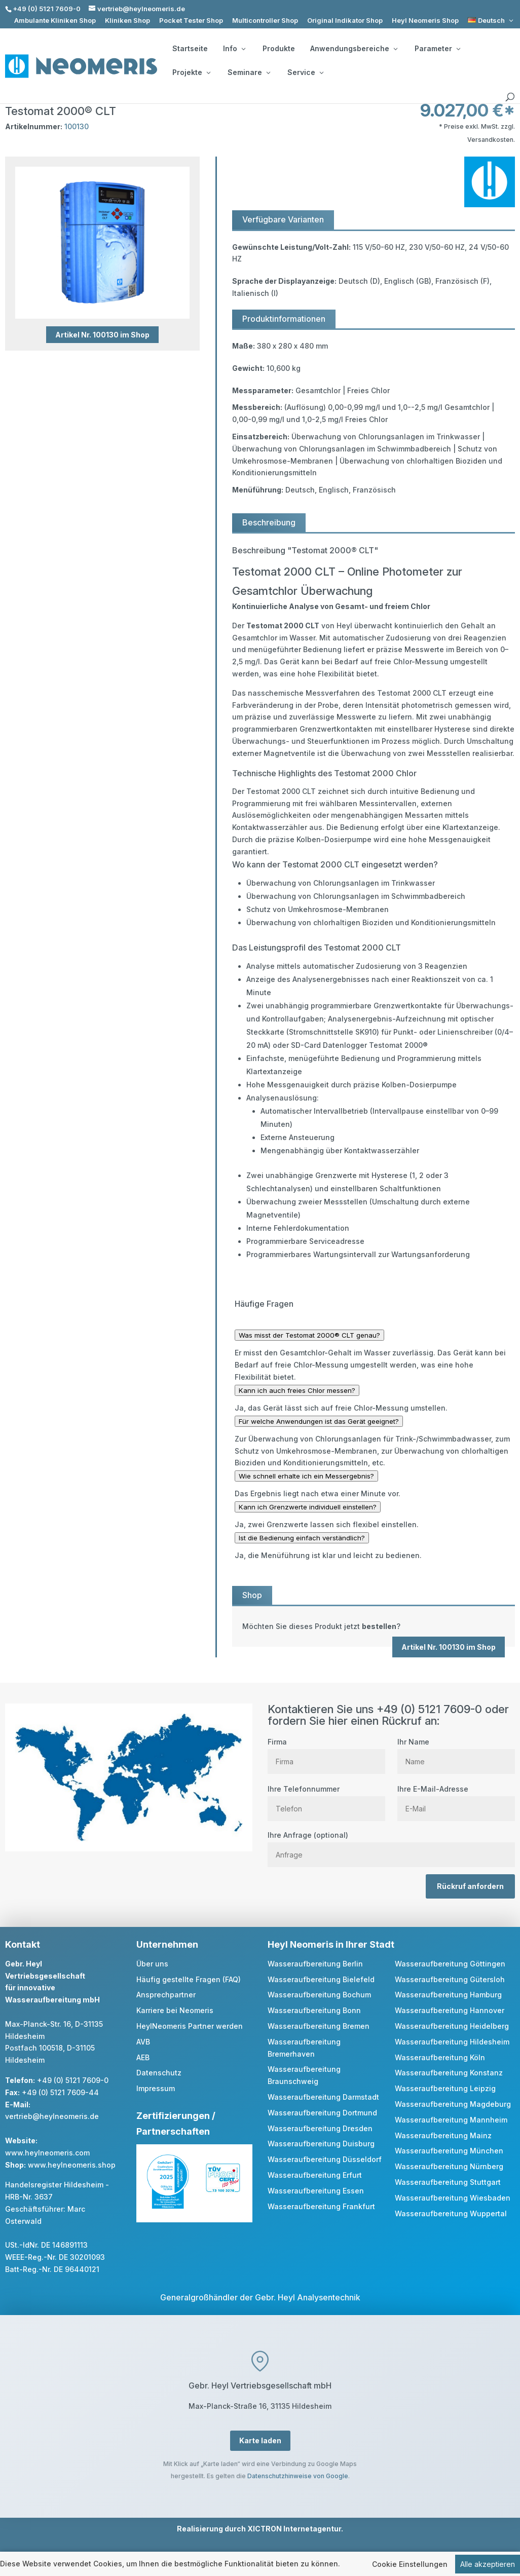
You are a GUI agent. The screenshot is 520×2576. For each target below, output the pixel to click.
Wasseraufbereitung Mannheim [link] (451, 2119)
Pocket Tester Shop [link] (191, 20)
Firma (326, 1751)
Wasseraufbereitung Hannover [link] (449, 2010)
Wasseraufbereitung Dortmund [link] (322, 2112)
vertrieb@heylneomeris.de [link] (52, 2116)
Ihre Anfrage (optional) (391, 1845)
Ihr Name (456, 1751)
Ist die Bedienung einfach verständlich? (302, 1538)
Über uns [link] (152, 1963)
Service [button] (305, 72)
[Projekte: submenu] (208, 72)
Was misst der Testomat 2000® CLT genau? (309, 1335)
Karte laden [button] (260, 2440)
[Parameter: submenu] (458, 49)
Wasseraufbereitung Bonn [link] (314, 2010)
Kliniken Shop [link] (127, 20)
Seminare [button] (249, 72)
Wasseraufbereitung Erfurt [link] (315, 2175)
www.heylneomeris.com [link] (47, 2152)
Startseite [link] (190, 48)
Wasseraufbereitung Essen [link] (316, 2190)
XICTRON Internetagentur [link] (294, 2528)
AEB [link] (143, 2057)
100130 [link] (76, 126)
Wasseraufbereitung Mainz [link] (443, 2135)
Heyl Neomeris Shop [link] (425, 20)
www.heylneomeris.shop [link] (72, 2165)
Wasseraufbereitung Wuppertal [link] (451, 2213)
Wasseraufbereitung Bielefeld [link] (321, 1979)
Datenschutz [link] (158, 2072)
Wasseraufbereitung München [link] (449, 2150)
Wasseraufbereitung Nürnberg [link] (449, 2166)
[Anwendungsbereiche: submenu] (395, 49)
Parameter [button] (437, 48)
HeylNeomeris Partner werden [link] (189, 2026)
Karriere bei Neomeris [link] (174, 2010)
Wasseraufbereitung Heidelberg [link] (452, 2026)
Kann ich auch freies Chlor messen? (297, 1390)
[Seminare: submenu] (268, 72)
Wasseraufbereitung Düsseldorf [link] (325, 2159)
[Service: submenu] (321, 72)
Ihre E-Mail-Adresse (456, 1799)
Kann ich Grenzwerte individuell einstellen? (308, 1507)
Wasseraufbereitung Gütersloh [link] (450, 1979)
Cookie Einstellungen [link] (410, 2569)
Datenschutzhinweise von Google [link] (297, 2476)
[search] (510, 97)
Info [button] (234, 48)
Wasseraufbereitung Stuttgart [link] (448, 2182)
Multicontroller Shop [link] (265, 20)
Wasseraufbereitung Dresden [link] (320, 2128)
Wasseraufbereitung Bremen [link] (318, 2026)
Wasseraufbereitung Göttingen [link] (450, 1963)
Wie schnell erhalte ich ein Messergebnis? (306, 1476)
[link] (491, 20)
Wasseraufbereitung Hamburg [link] (448, 1994)
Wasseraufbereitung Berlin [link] (315, 1963)
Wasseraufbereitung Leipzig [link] (445, 2088)
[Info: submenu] (243, 49)
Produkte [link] (279, 48)
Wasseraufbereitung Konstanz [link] (449, 2072)
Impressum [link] (155, 2088)
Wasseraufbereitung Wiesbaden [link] (452, 2197)
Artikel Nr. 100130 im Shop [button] (102, 334)
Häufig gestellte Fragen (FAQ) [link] (188, 1979)
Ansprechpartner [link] (166, 1994)
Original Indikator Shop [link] (345, 20)
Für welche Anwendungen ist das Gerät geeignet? (319, 1421)
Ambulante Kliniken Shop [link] (55, 20)
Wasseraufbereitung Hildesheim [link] (452, 2041)
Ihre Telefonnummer (326, 1799)
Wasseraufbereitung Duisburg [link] (321, 2143)
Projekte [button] (191, 72)
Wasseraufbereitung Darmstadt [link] (323, 2097)
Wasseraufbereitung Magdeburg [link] (453, 2104)
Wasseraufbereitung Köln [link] (440, 2057)
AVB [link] (143, 2041)
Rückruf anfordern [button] (470, 1886)
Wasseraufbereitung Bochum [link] (319, 1994)
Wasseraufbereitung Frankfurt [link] (321, 2206)
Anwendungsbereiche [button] (353, 48)
